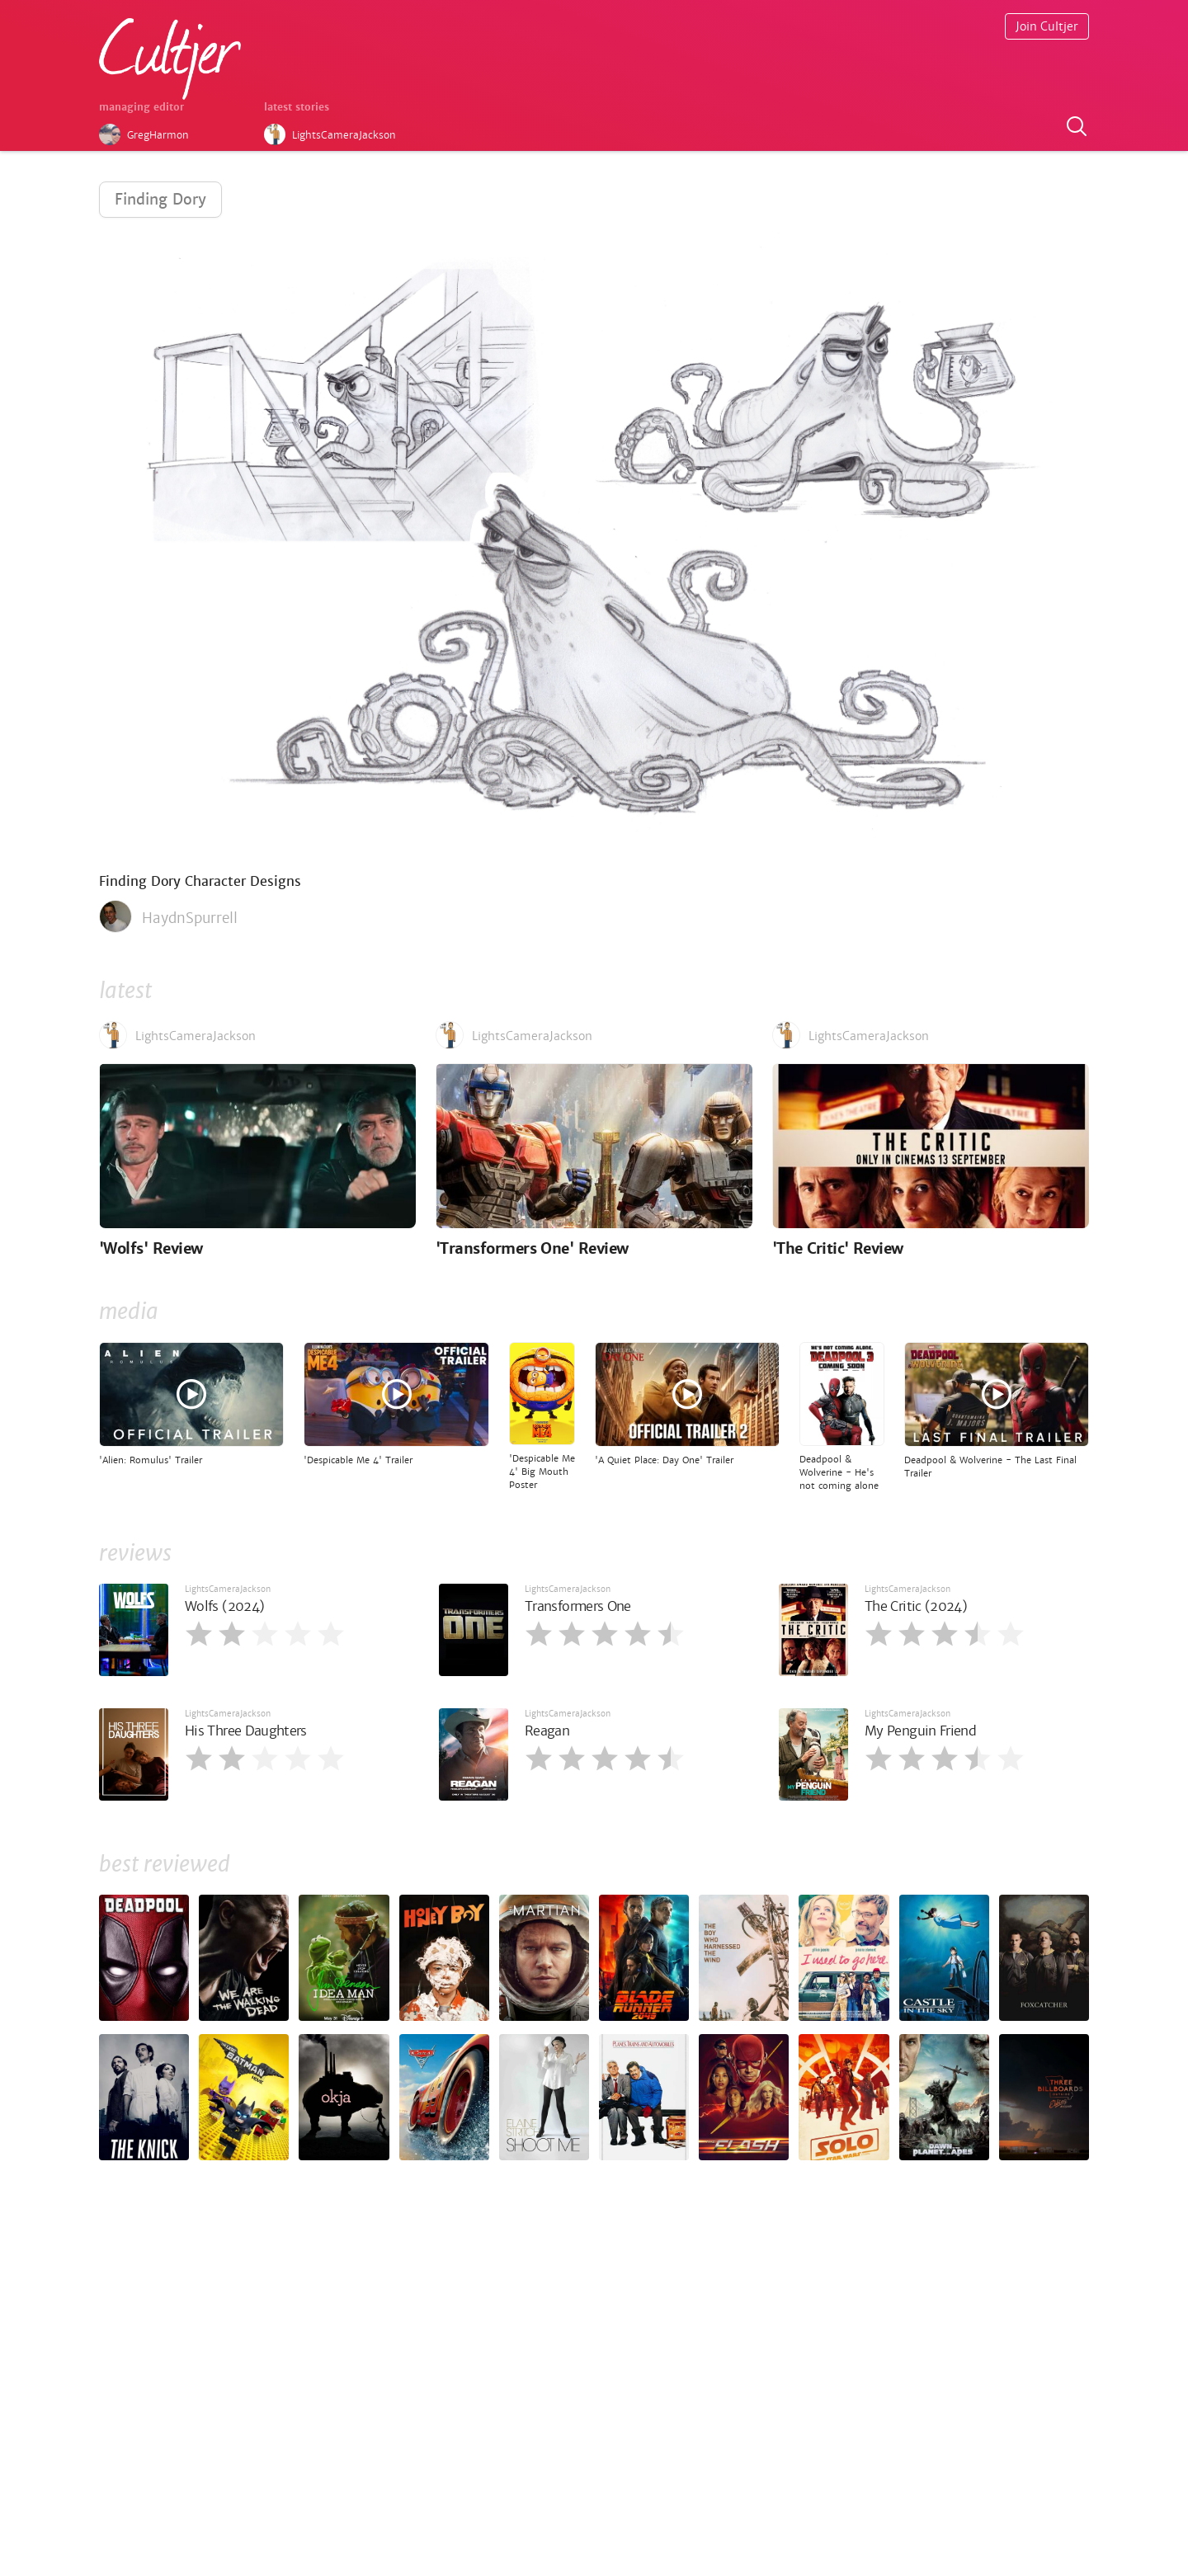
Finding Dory (160, 199)
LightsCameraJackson (228, 1589)
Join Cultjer (1047, 26)
